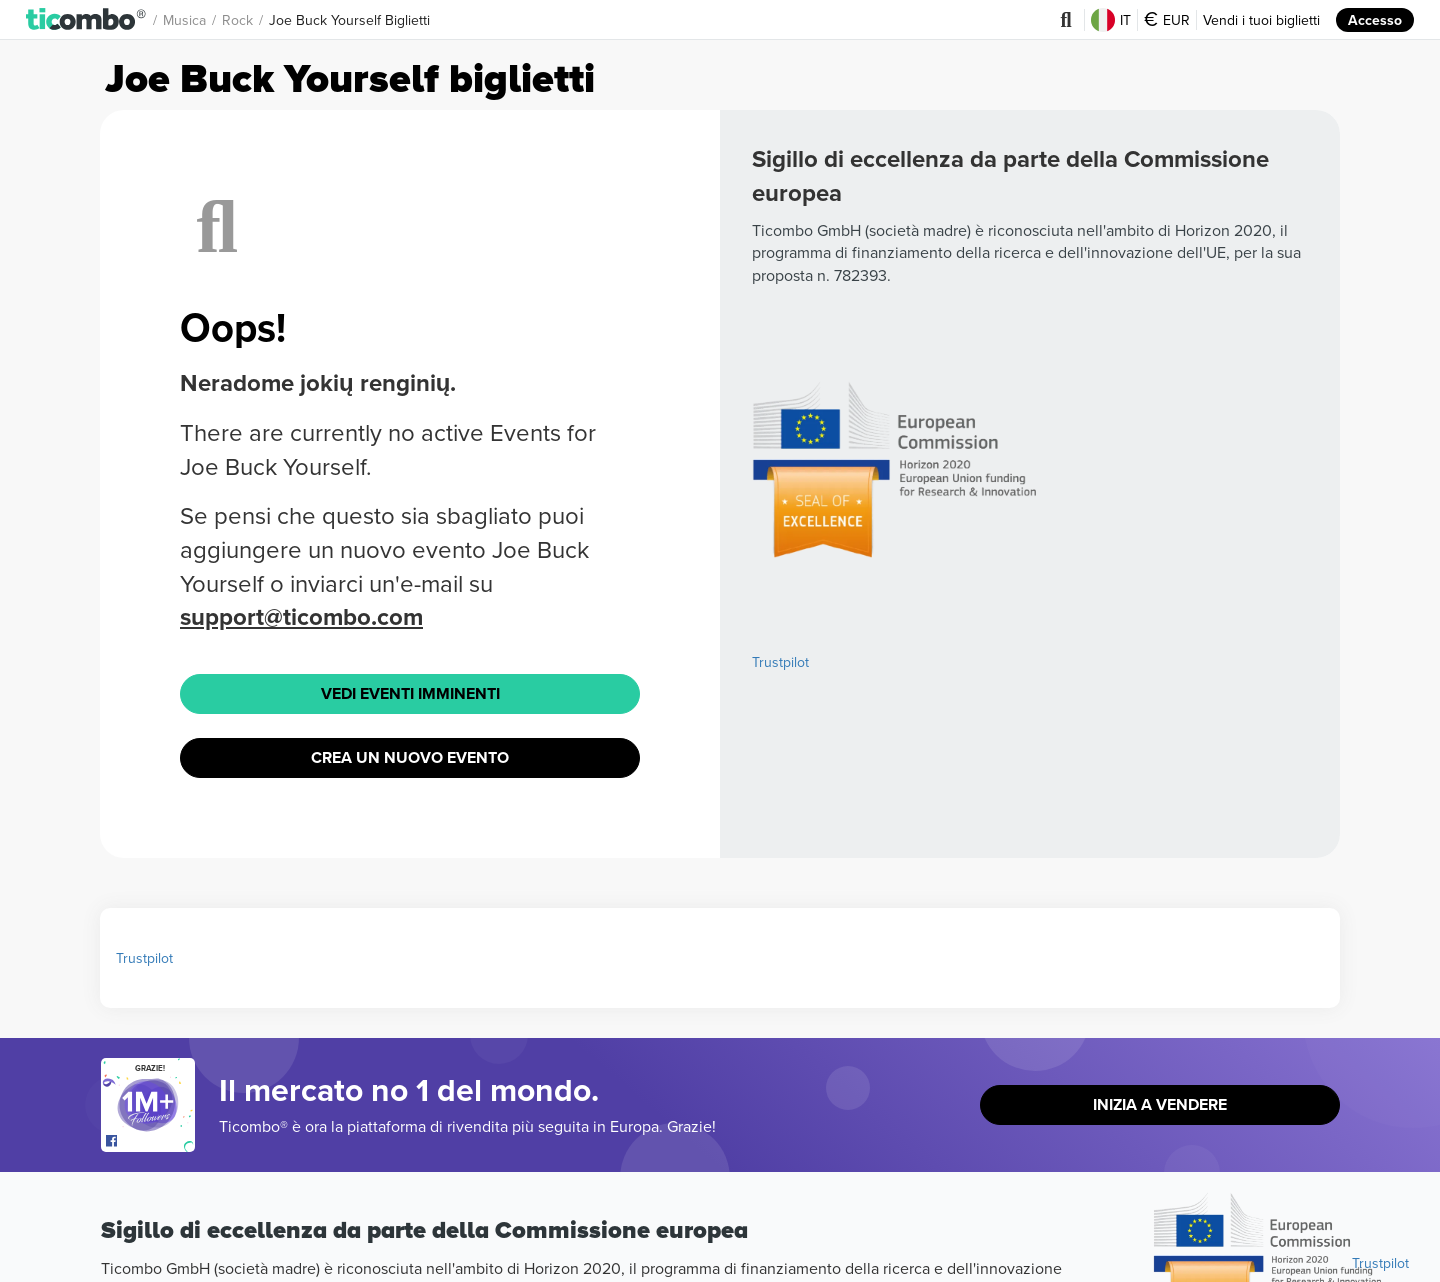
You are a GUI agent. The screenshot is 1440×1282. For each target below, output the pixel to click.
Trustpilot (780, 662)
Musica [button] (184, 20)
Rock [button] (237, 20)
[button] (86, 20)
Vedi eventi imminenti (410, 693)
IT (1111, 20)
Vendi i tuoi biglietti (1261, 20)
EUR (1167, 20)
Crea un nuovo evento (410, 757)
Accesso (1375, 20)
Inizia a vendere (1160, 1104)
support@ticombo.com (301, 616)
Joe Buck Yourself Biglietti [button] (349, 20)
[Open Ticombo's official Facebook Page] (150, 1142)
